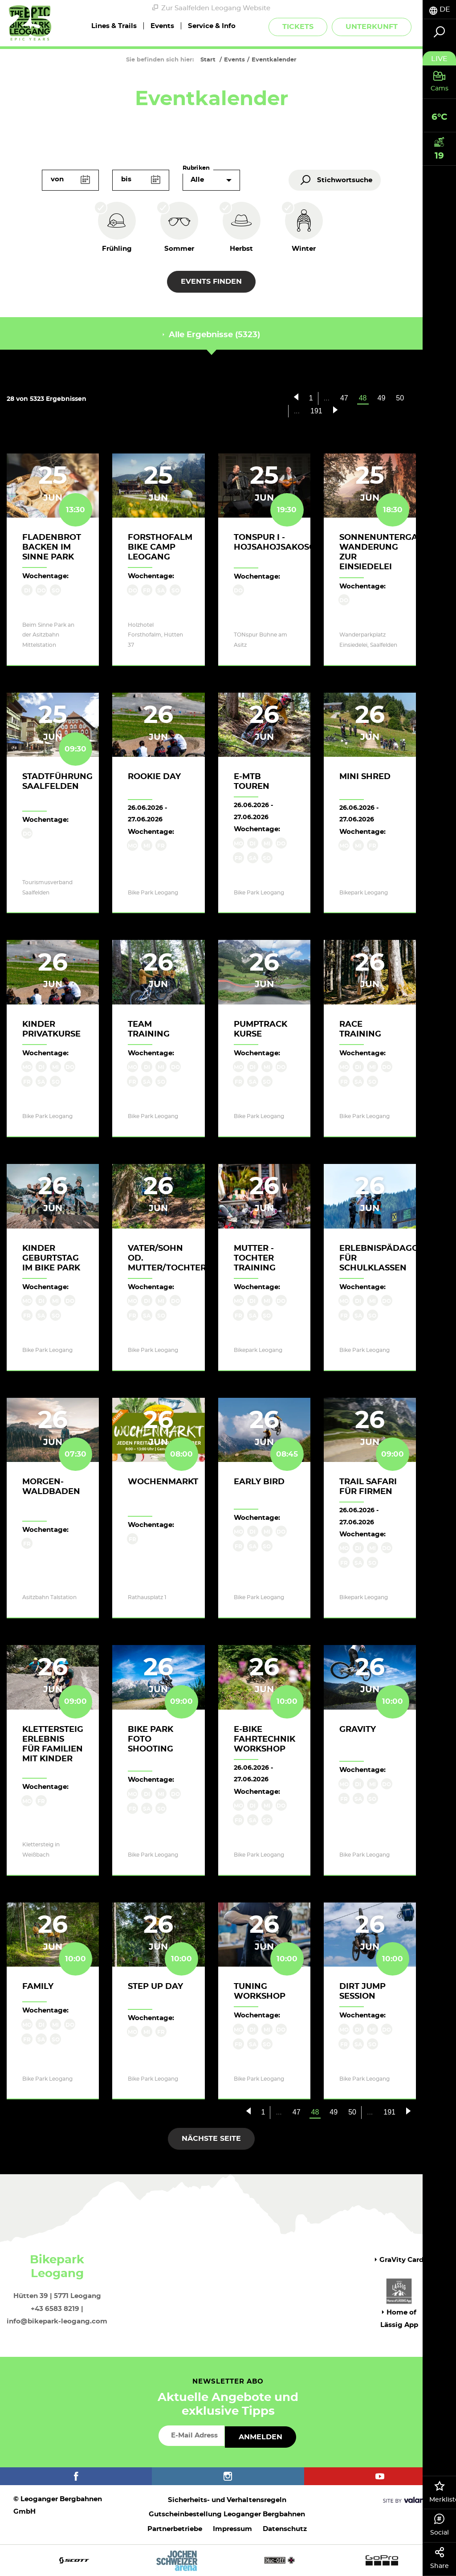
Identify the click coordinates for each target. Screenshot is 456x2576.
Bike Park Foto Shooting (150, 1739)
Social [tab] (439, 2525)
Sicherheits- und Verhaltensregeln (227, 2500)
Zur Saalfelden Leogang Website (211, 8)
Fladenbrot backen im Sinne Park (51, 547)
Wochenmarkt (163, 1482)
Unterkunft (372, 26)
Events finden (211, 281)
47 (344, 398)
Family (37, 1987)
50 (400, 398)
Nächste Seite (211, 2138)
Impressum (232, 2529)
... (327, 398)
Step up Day (155, 1987)
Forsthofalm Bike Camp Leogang (160, 547)
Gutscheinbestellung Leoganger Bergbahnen (227, 2514)
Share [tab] (439, 2558)
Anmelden (260, 2437)
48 (365, 399)
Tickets (298, 26)
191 (316, 411)
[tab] (439, 9)
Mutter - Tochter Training (255, 1258)
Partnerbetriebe (174, 2529)
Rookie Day (154, 777)
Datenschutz (285, 2529)
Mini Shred (365, 777)
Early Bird (259, 1482)
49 (382, 398)
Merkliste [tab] (442, 2492)
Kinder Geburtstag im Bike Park (51, 1258)
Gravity (357, 1730)
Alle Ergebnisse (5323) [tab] (211, 335)
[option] (228, 2560)
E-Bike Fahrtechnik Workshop (264, 1739)
